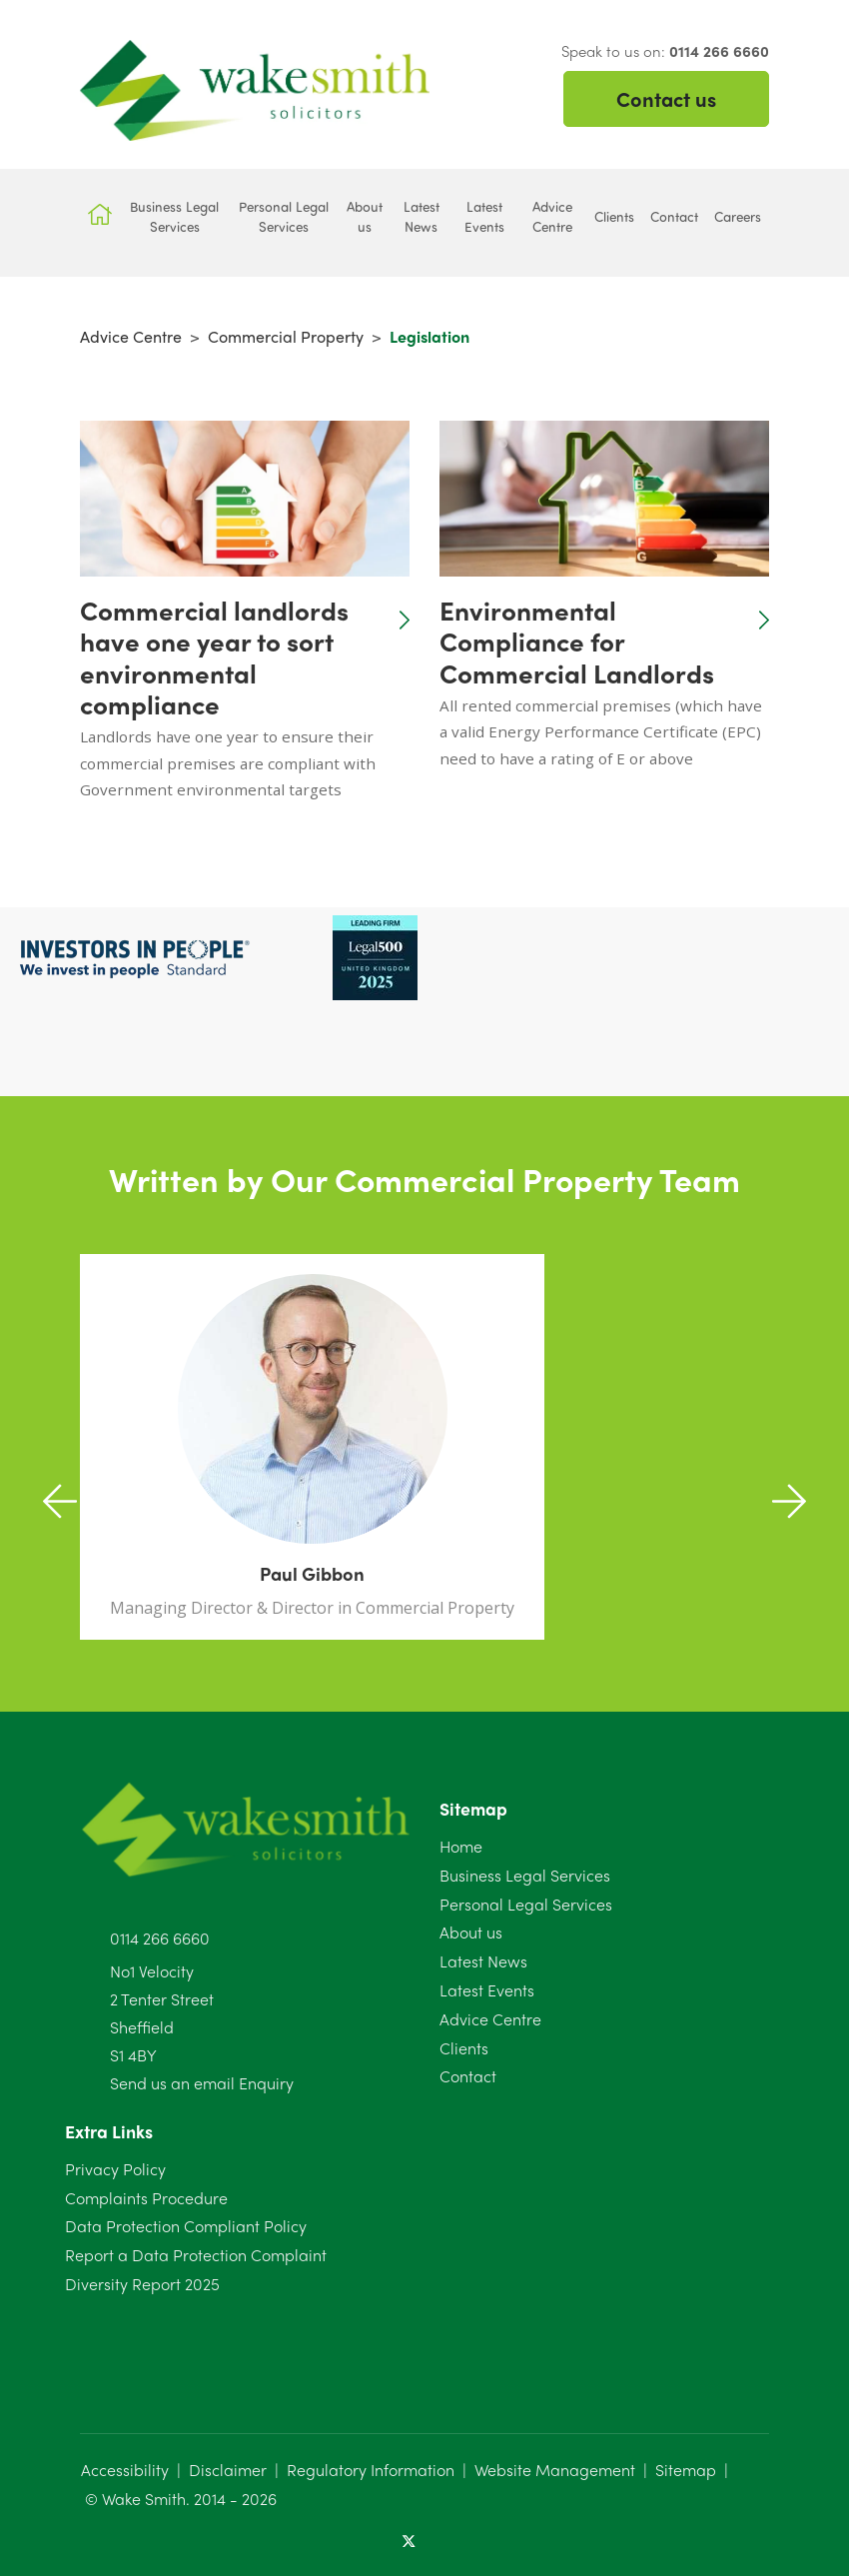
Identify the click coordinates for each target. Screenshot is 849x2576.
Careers (737, 216)
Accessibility (125, 2469)
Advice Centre (131, 336)
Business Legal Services (524, 1875)
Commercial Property (286, 336)
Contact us (666, 98)
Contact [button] (674, 216)
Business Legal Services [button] (174, 216)
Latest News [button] (421, 216)
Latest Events (486, 1989)
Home (460, 1846)
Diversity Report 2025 (142, 2283)
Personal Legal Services (525, 1904)
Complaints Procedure (146, 2197)
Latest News (483, 1960)
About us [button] (365, 216)
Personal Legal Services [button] (284, 216)
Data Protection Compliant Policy (186, 2225)
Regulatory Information (370, 2469)
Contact (467, 2075)
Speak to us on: (665, 51)
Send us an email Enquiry (202, 2082)
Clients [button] (614, 216)
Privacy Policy (115, 2168)
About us (470, 1932)
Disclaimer (228, 2469)
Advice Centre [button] (552, 216)
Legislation (429, 336)
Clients (463, 2047)
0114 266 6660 (160, 1938)
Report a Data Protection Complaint (196, 2254)
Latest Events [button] (484, 216)
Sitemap (685, 2469)
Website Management (554, 2469)
